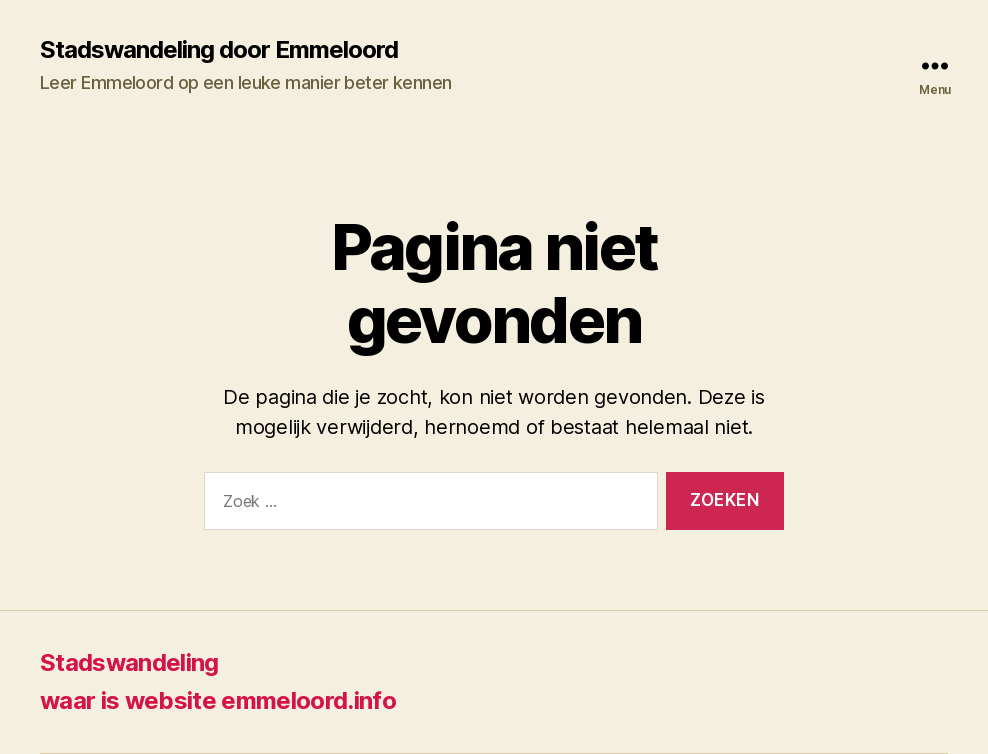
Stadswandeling (129, 662)
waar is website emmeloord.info (218, 700)
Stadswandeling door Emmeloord (219, 50)
